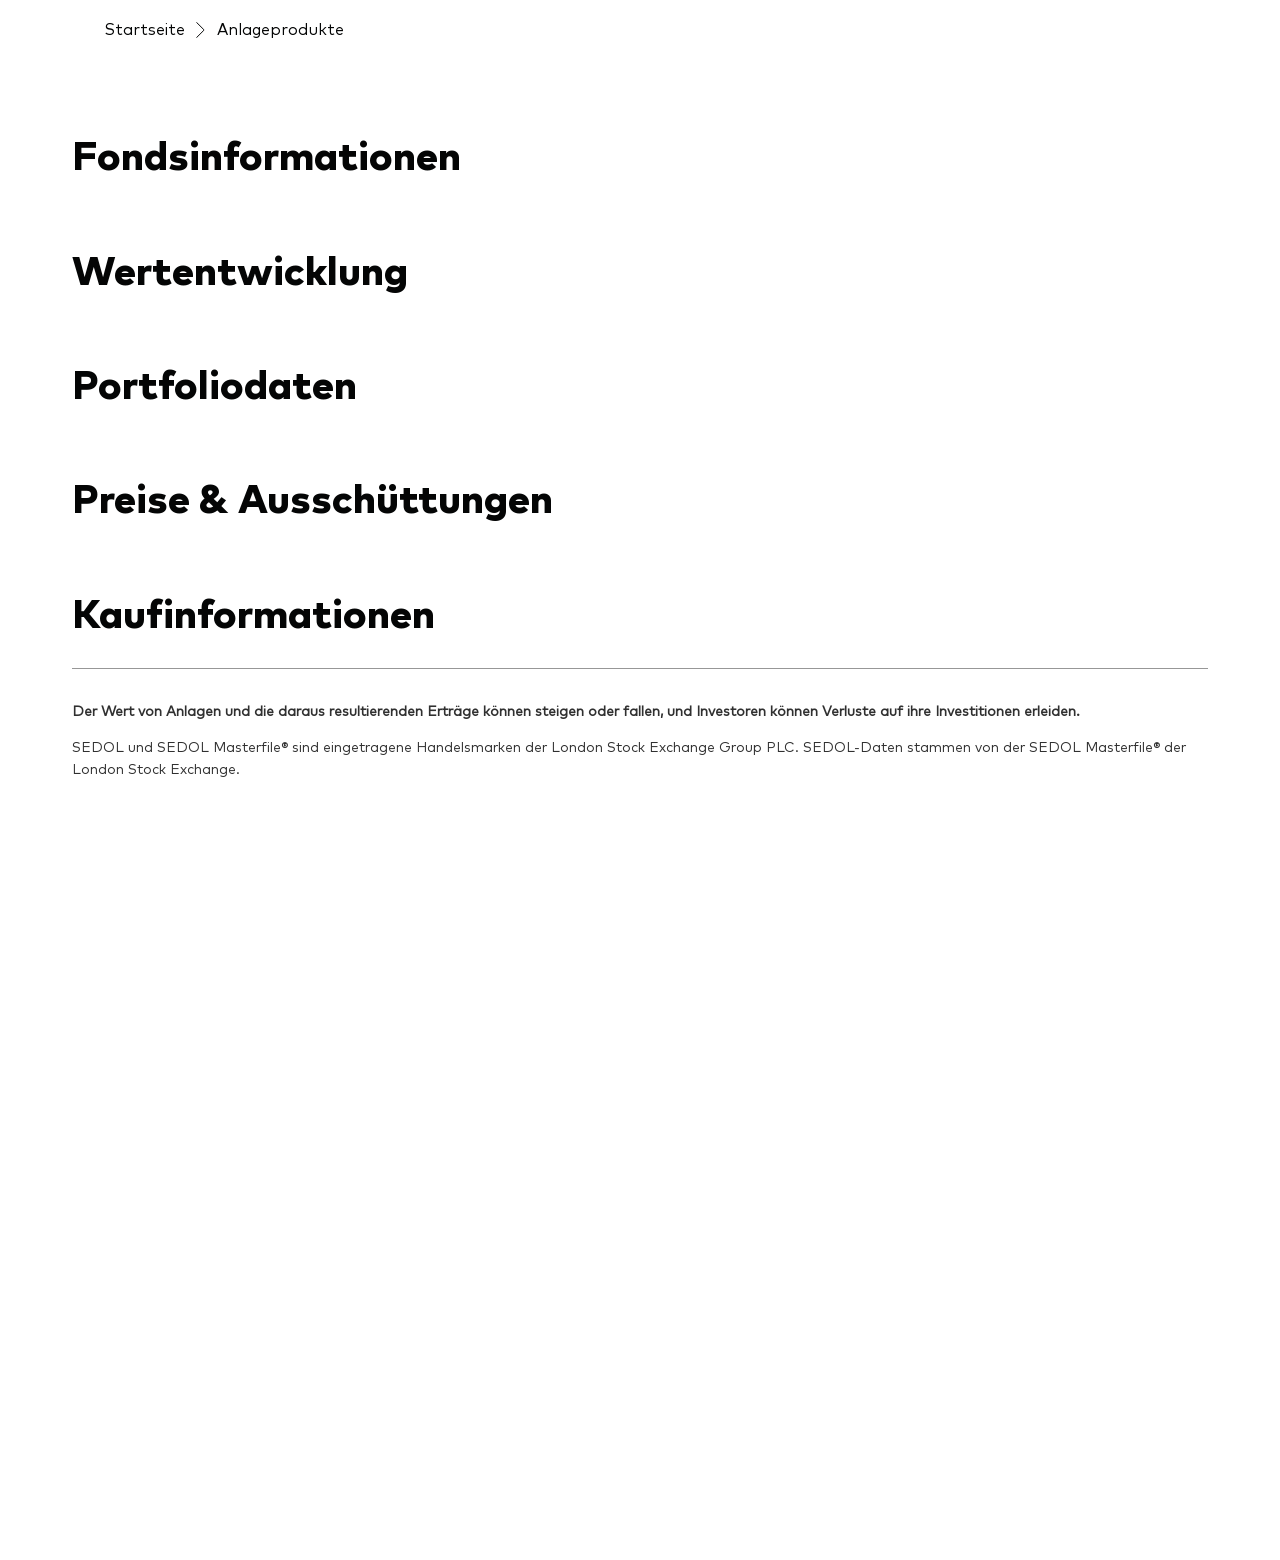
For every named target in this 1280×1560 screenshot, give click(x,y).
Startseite (144, 28)
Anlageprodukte (280, 28)
